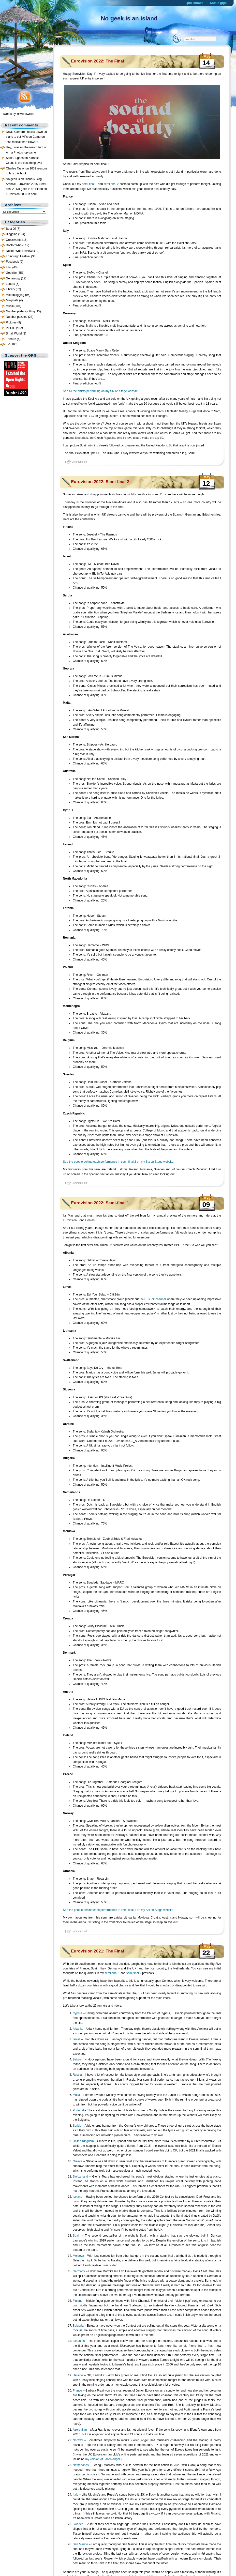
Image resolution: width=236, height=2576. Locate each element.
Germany (79, 2271)
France (77, 2390)
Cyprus (77, 2013)
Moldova (78, 2255)
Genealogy (13, 278)
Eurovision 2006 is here (21, 194)
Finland (77, 2300)
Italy (75, 2494)
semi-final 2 (110, 184)
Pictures (11, 322)
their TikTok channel (153, 1299)
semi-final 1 (89, 184)
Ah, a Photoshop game (21, 152)
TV (8, 344)
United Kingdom (83, 2141)
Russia (77, 2074)
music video (109, 2265)
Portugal (78, 2110)
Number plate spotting (20, 311)
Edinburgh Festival (18, 256)
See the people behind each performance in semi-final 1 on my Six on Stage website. (118, 1910)
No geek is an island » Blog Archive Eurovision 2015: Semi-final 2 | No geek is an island (26, 184)
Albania (78, 2028)
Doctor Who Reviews (19, 251)
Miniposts (12, 300)
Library (10, 289)
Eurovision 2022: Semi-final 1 (100, 1203)
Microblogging (15, 295)
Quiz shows (194, 3)
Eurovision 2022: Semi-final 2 (100, 481)
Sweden (78, 2524)
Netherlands (81, 2465)
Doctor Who (13, 245)
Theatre (11, 339)
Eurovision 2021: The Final (97, 1951)
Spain (76, 2235)
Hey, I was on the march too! (24, 147)
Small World (14, 333)
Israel (76, 2039)
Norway (78, 2440)
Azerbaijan (80, 2429)
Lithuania (79, 2341)
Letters (10, 284)
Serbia (77, 2125)
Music (10, 306)
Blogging (11, 234)
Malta (76, 2095)
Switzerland (80, 2176)
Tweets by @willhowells (17, 114)
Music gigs (218, 3)
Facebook (12, 261)
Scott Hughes (15, 158)
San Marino (80, 2544)
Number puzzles (16, 317)
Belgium (78, 2059)
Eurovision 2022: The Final (97, 61)
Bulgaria (78, 2325)
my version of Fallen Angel (102, 2459)
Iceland (77, 2196)
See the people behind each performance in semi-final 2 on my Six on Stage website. (118, 1161)
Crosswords (13, 240)
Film (9, 267)
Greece (77, 2161)
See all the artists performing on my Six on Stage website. (100, 391)
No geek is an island (129, 18)
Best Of (11, 228)
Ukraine (78, 2375)
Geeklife (11, 272)
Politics (10, 328)
